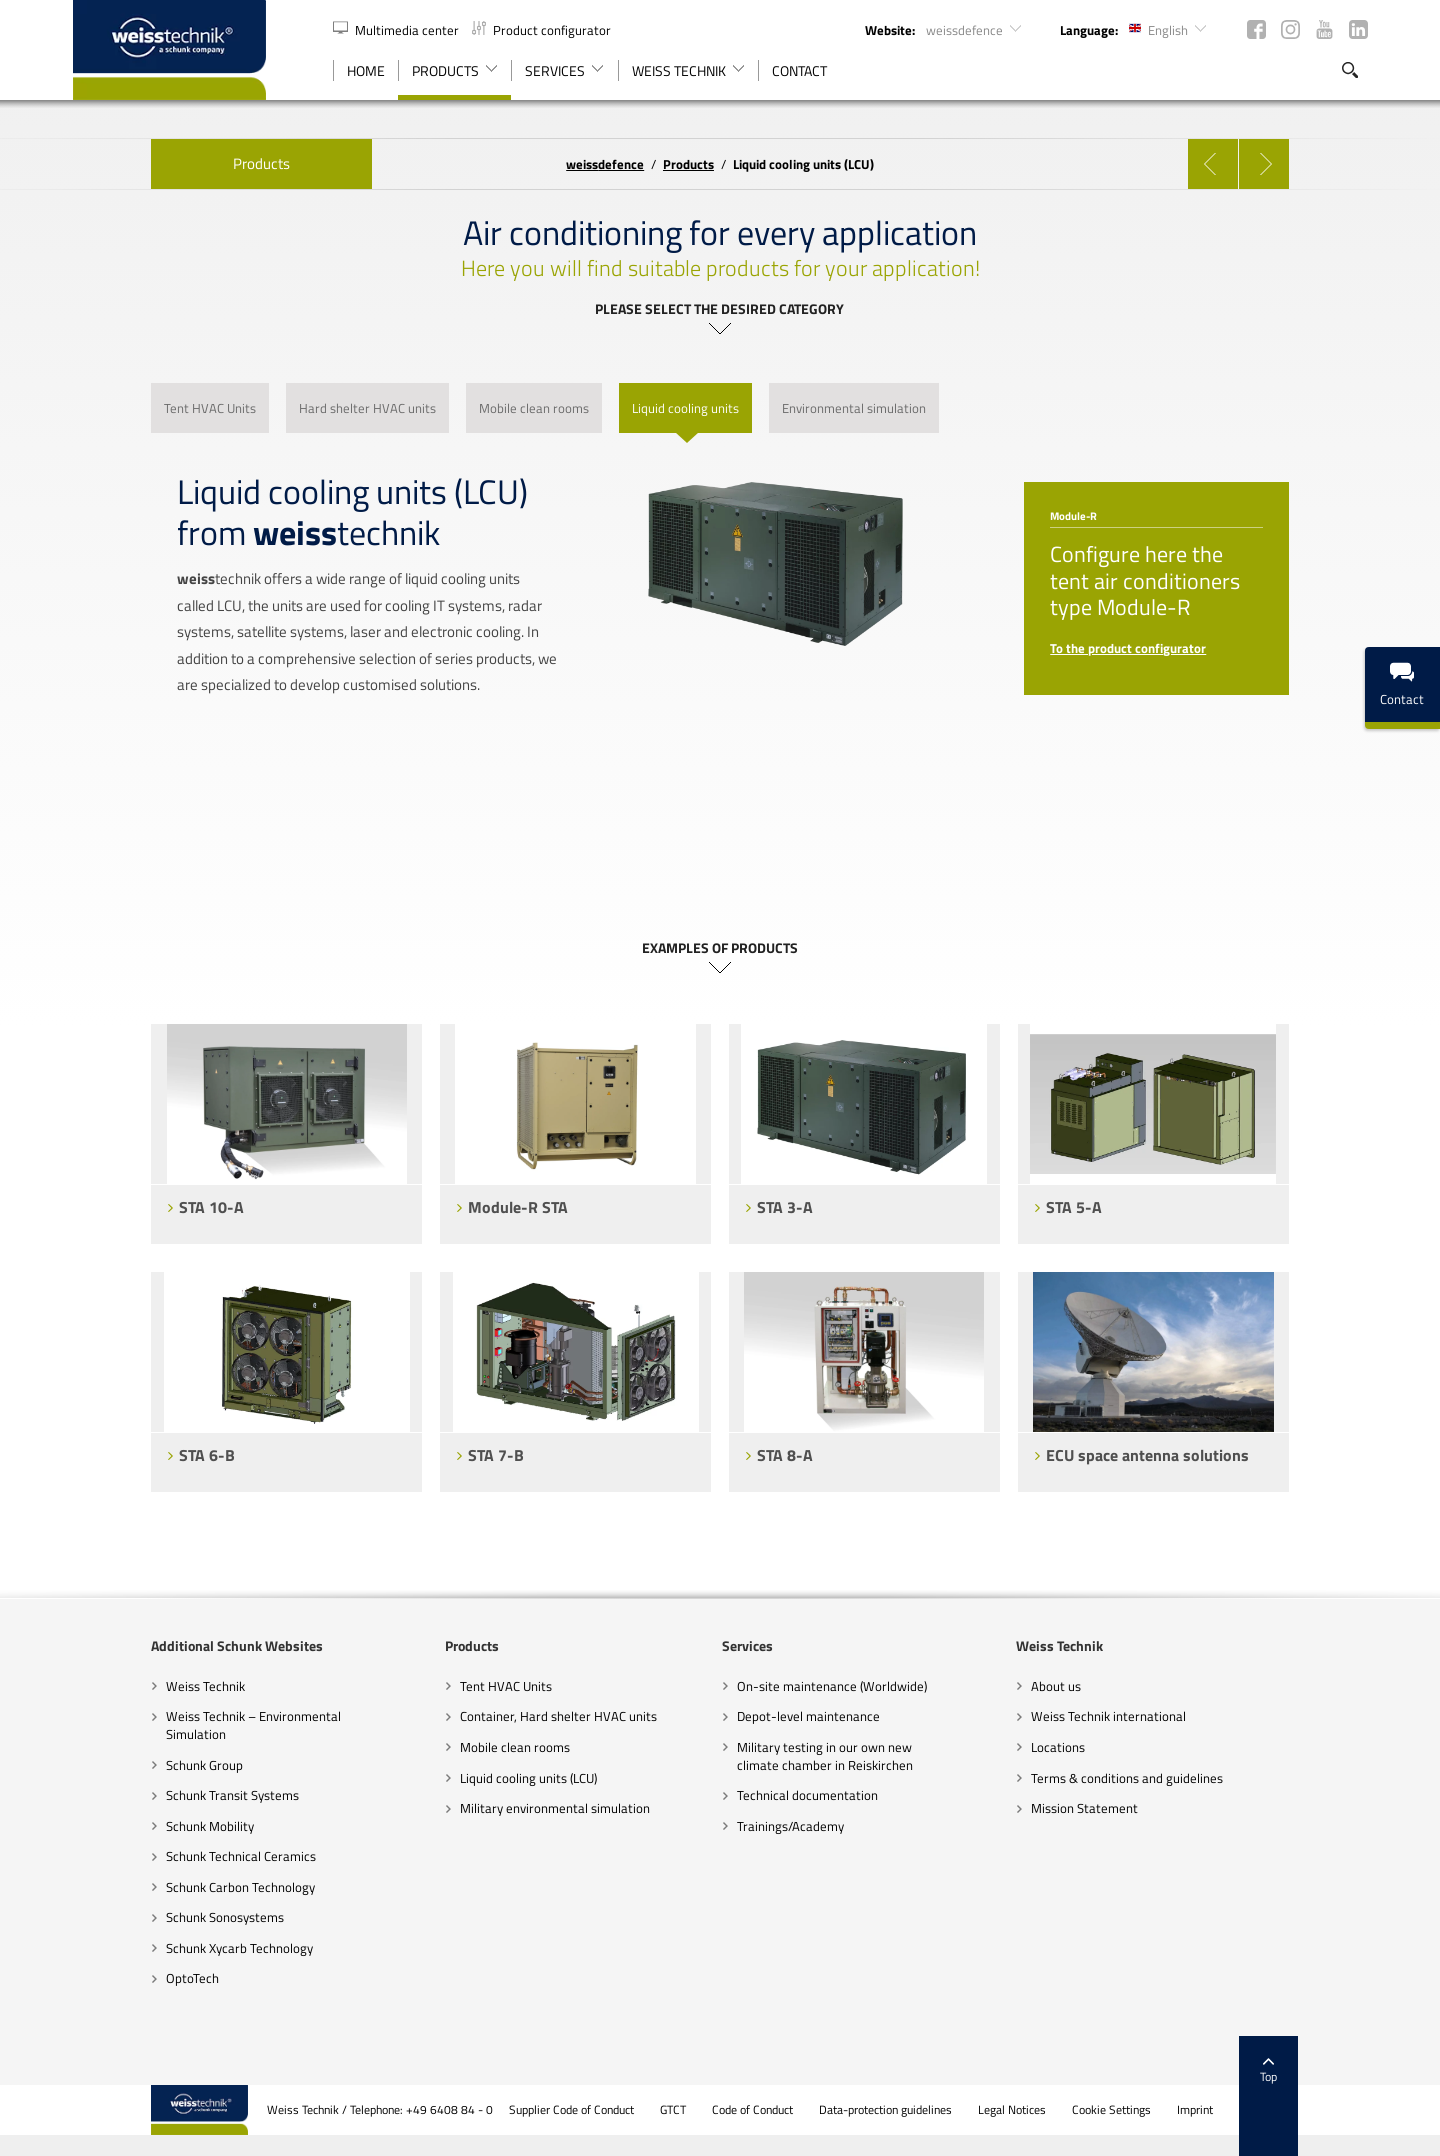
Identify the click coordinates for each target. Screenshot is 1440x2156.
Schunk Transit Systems (154, 1795)
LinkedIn (1358, 29)
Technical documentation (808, 1795)
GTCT (752, 2110)
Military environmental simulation (515, 1808)
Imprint (1274, 2110)
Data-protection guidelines (964, 2110)
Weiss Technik (127, 1686)
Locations (1097, 1747)
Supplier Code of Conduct (650, 2110)
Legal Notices (1091, 2110)
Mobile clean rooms (475, 1747)
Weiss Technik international (1147, 1716)
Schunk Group (126, 1765)
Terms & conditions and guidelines (1166, 1778)
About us (1095, 1686)
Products (183, 163)
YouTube (1324, 29)
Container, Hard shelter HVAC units (518, 1716)
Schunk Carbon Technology (162, 1887)
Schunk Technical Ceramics (163, 1856)
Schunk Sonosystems (147, 1917)
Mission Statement (1123, 1808)
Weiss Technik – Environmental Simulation (175, 1725)
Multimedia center (397, 30)
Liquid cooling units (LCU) (488, 1778)
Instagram (1290, 29)
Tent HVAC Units (466, 1686)
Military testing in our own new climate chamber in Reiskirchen (826, 1756)
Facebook (1256, 29)
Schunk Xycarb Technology (161, 1948)
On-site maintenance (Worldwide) (833, 1686)
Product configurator (541, 30)
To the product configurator (1168, 648)
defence (605, 164)
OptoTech (114, 1978)
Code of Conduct (831, 2110)
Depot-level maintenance (809, 1716)
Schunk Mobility (132, 1826)
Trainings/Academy (791, 1826)
